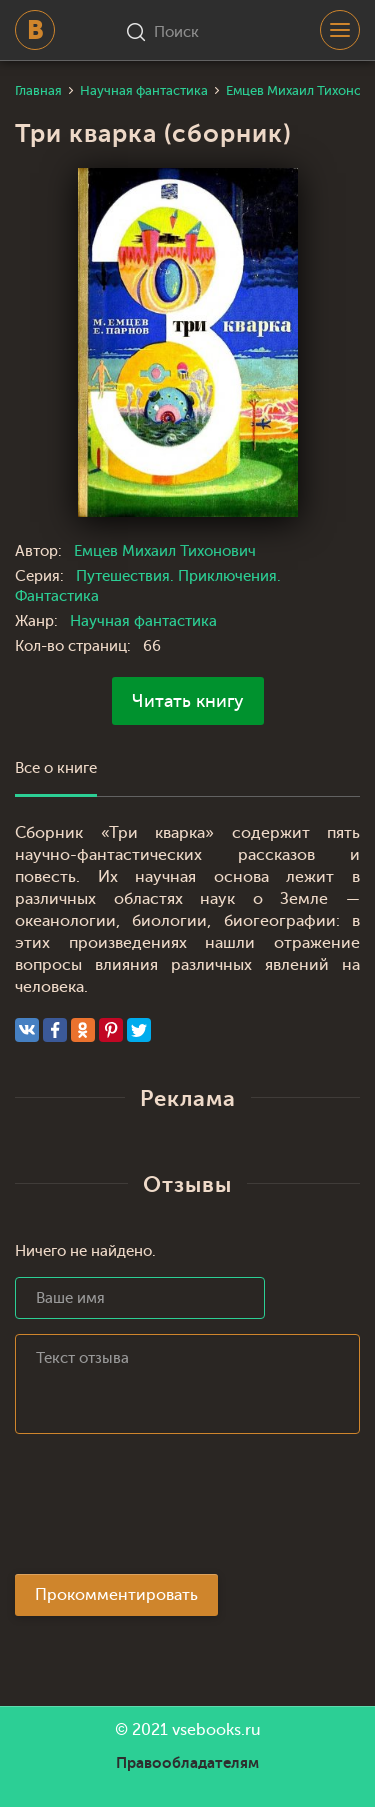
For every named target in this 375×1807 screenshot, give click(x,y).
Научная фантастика (143, 621)
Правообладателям (187, 1763)
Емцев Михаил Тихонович (165, 551)
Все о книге (56, 768)
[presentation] (167, 1510)
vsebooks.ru (216, 1730)
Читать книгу (188, 701)
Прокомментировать (116, 1595)
